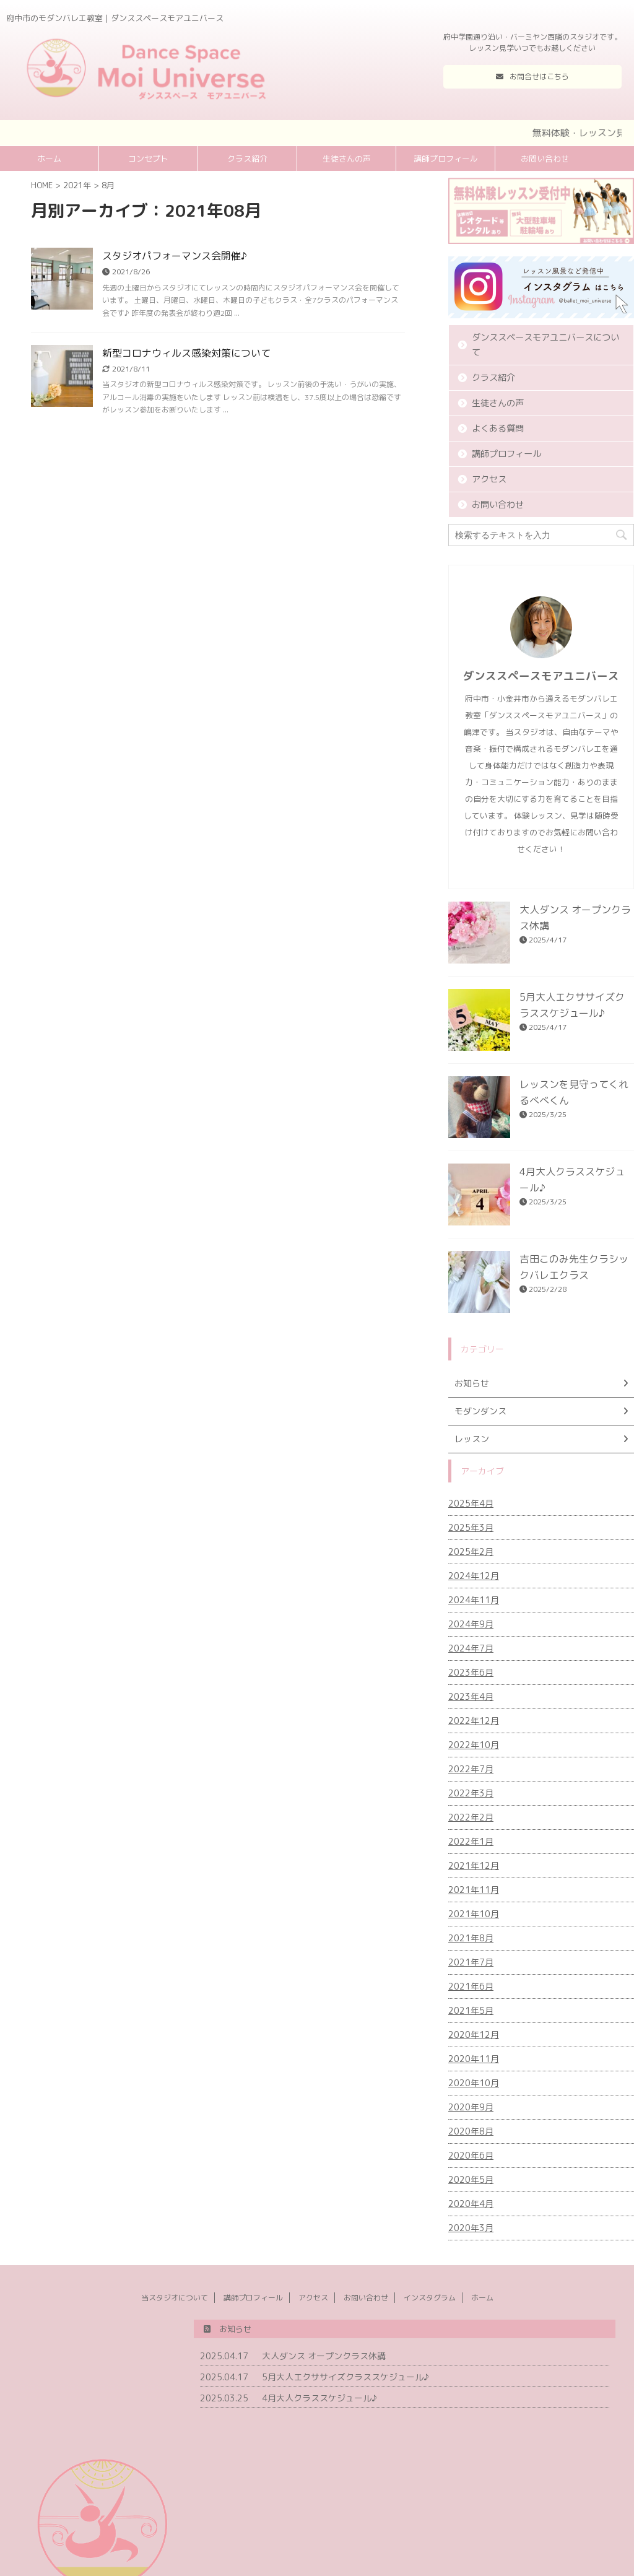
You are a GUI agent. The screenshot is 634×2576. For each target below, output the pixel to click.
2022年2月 (470, 1817)
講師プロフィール (446, 158)
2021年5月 (470, 2010)
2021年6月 (470, 1986)
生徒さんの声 (347, 158)
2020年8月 (470, 2131)
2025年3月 (470, 1527)
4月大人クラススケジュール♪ (319, 2398)
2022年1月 (470, 1841)
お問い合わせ (545, 158)
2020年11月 (473, 2059)
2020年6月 (470, 2155)
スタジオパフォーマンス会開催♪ (174, 256)
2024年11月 (473, 1600)
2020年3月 (470, 2228)
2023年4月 (470, 1696)
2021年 (77, 185)
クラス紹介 (247, 158)
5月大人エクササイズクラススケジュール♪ (345, 2377)
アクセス (489, 479)
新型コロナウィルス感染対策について (186, 353)
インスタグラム (430, 2297)
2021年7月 (470, 1962)
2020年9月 (470, 2107)
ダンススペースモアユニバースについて (545, 345)
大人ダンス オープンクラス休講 (324, 2356)
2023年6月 (470, 1672)
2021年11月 (473, 1889)
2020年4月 (470, 2203)
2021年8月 (470, 1938)
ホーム (49, 158)
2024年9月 (470, 1624)
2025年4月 (470, 1503)
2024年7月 (470, 1648)
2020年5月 (470, 2179)
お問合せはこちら (532, 76)
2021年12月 (473, 1865)
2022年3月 (470, 1793)
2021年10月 (473, 1914)
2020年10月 (473, 2083)
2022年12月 (473, 1720)
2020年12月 (473, 2034)
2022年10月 (473, 1745)
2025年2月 (470, 1551)
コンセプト (148, 158)
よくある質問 (498, 428)
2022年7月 (470, 1769)
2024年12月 (473, 1576)
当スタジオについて (174, 2297)
